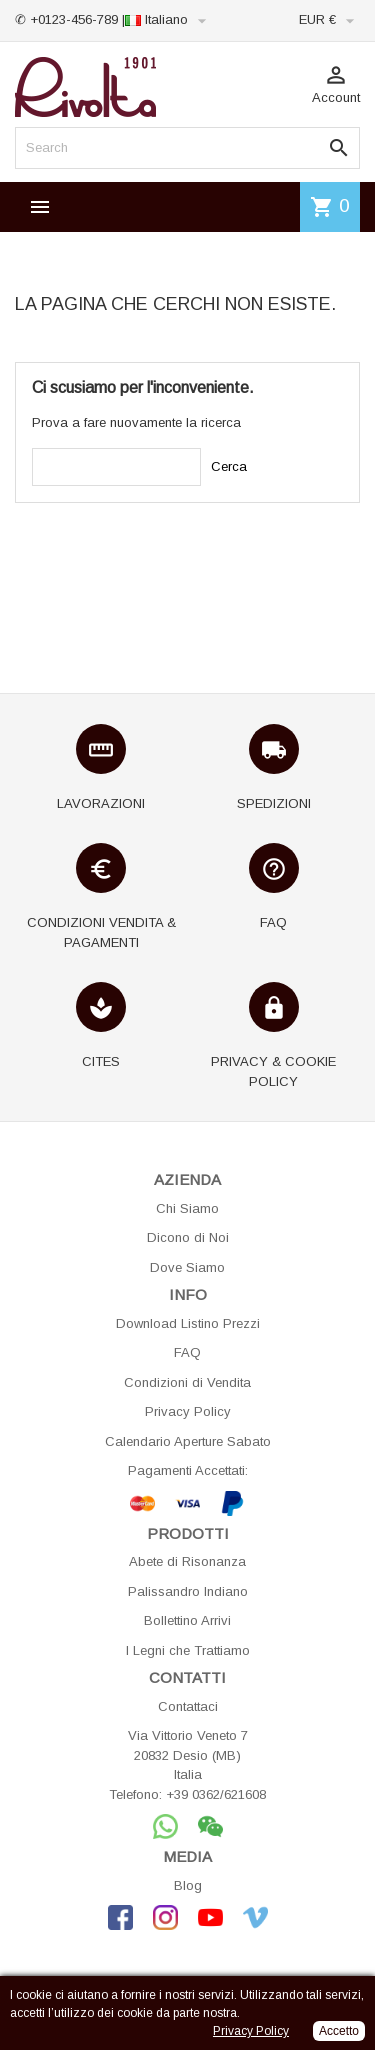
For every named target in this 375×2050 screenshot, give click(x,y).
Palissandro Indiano (188, 1591)
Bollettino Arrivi (187, 1620)
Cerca (229, 466)
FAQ (187, 1352)
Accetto (339, 2031)
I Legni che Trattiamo (188, 1650)
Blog (188, 1885)
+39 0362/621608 (216, 1794)
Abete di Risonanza (187, 1561)
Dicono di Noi (188, 1237)
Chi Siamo (187, 1208)
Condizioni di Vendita (187, 1382)
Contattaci (188, 1706)
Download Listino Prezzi (188, 1323)
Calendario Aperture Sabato (188, 1441)
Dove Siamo (187, 1267)
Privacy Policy (188, 1411)
